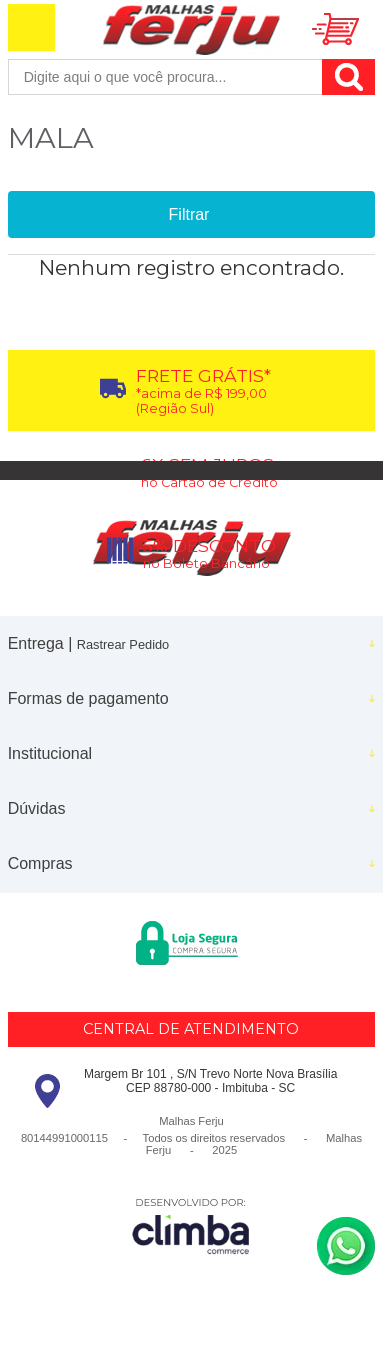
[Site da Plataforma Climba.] (191, 1225)
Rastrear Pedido (123, 644)
